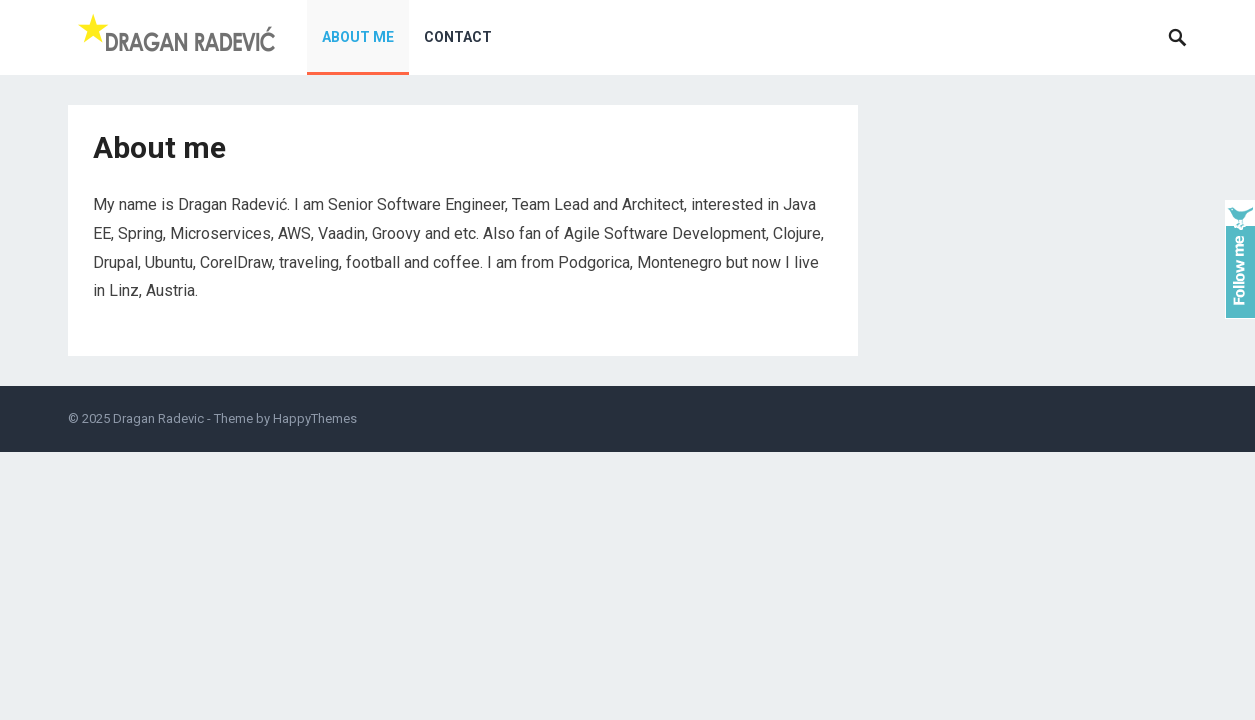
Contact (458, 37)
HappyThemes (315, 418)
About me (358, 37)
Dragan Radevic (158, 418)
